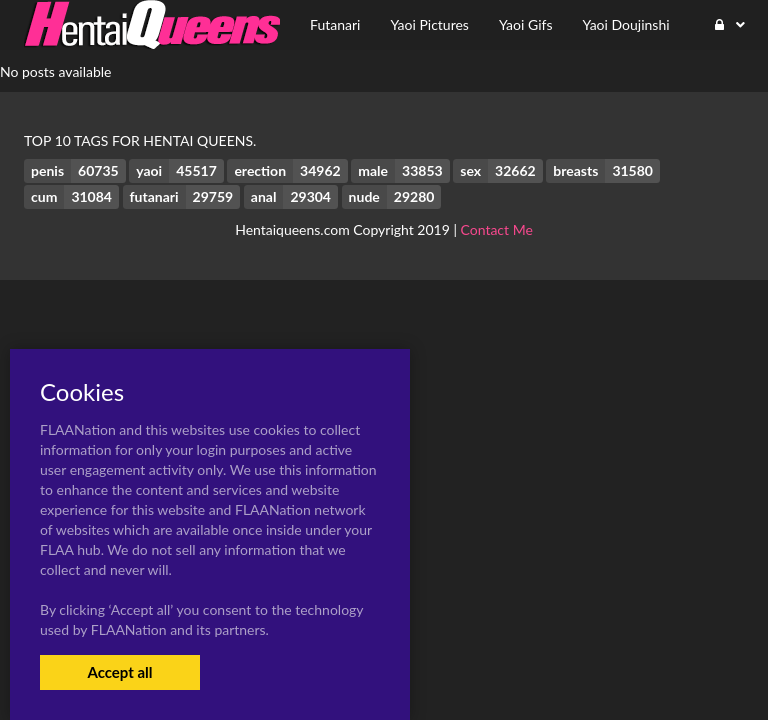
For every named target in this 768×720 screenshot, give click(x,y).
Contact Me (497, 229)
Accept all (119, 672)
